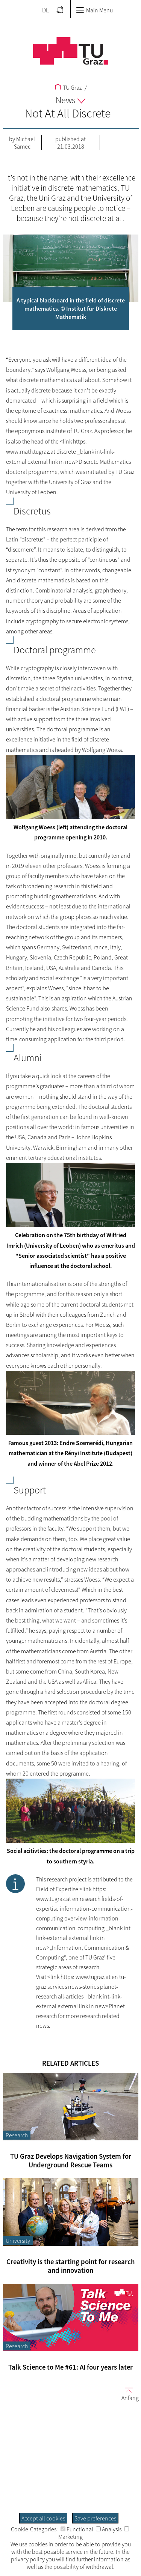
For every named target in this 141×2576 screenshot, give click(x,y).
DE (45, 10)
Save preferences (95, 2518)
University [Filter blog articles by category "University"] (18, 2240)
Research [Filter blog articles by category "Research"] (17, 2135)
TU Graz (68, 87)
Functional (77, 2529)
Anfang (127, 2394)
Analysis (108, 2529)
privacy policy (28, 2559)
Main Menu (94, 10)
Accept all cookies (43, 2518)
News (70, 100)
